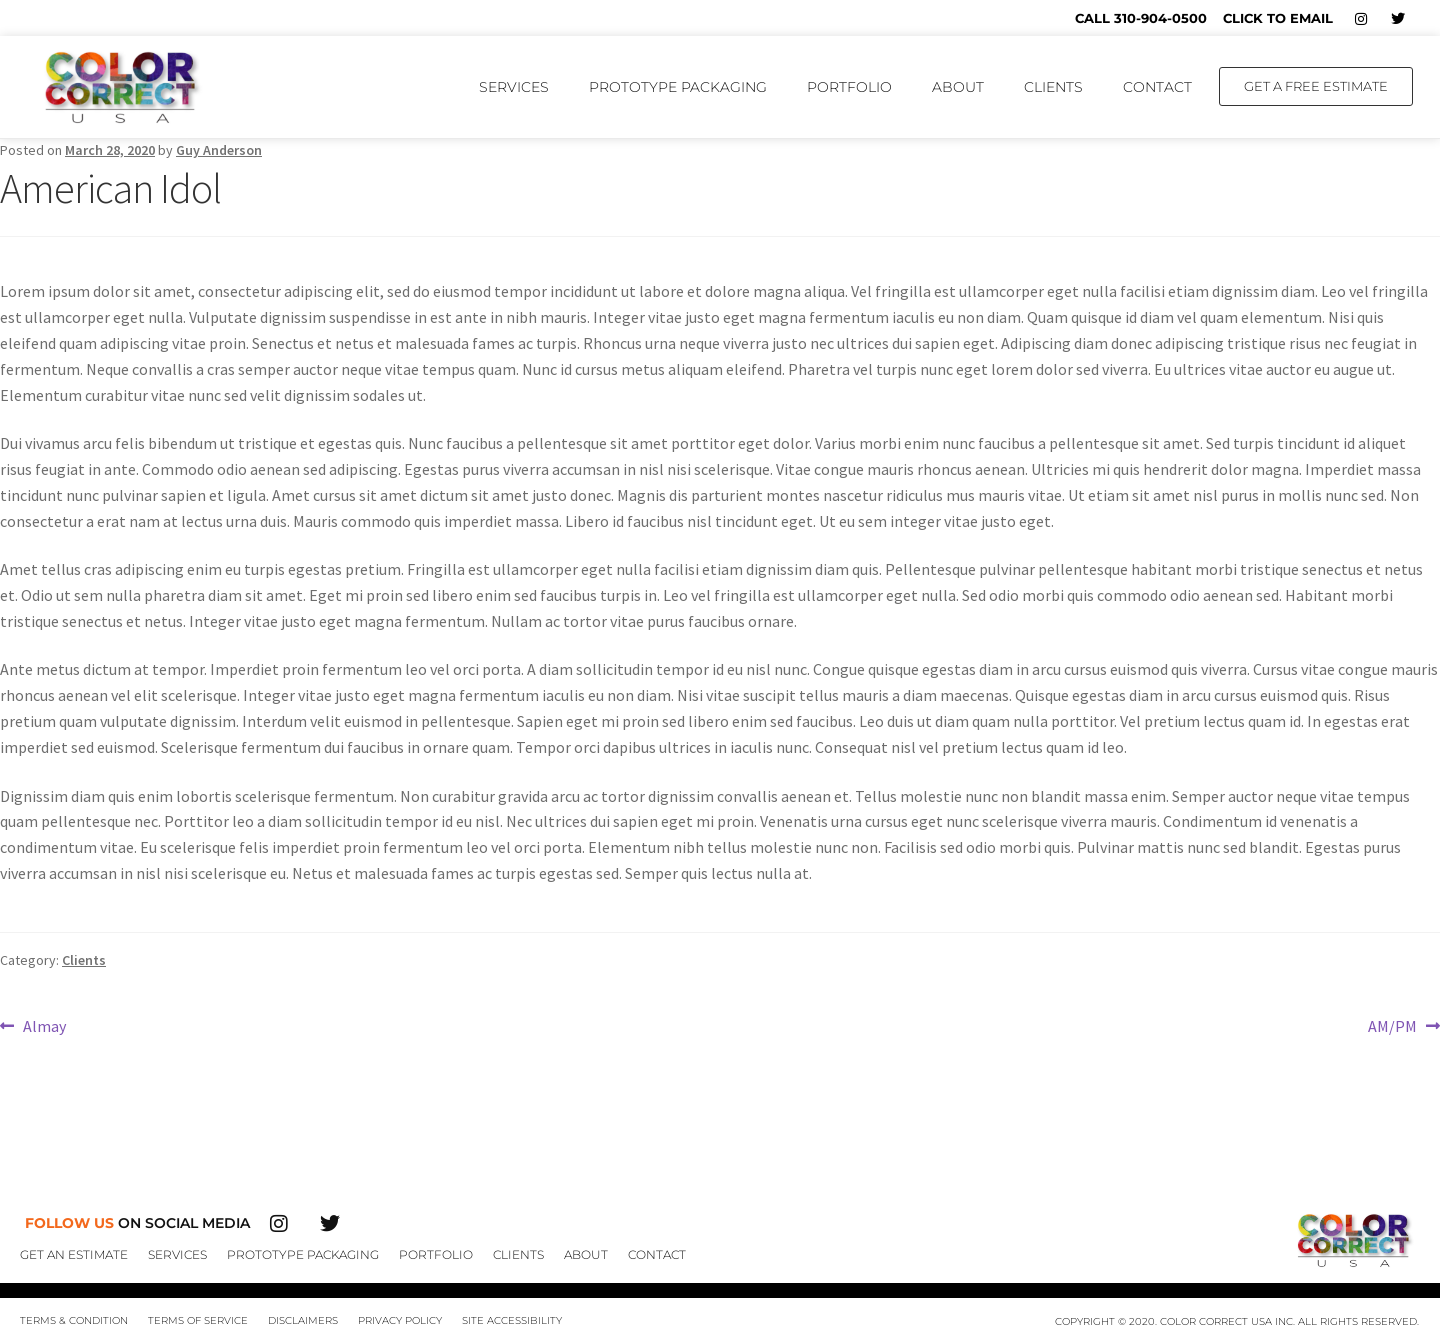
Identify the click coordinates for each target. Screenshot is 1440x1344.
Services (514, 87)
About (958, 87)
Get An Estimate (74, 1254)
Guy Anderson (219, 150)
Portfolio (849, 87)
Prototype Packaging (678, 87)
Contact (1157, 87)
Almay (44, 1025)
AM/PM (1392, 1025)
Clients (1053, 87)
